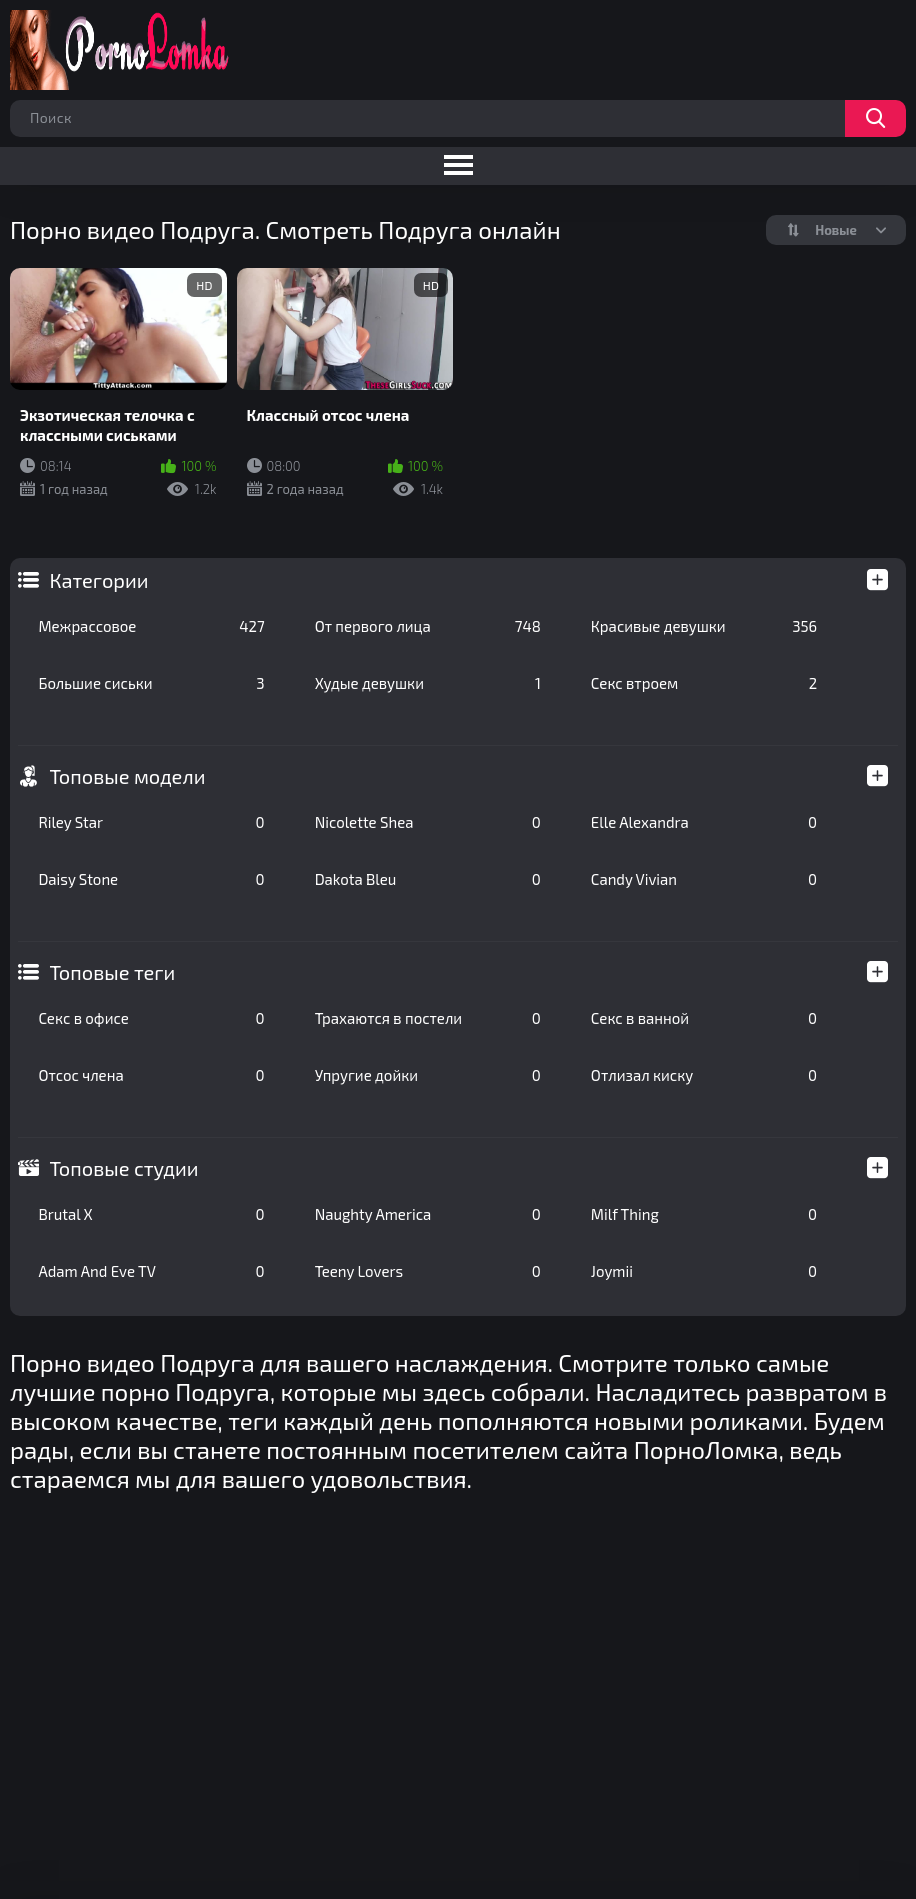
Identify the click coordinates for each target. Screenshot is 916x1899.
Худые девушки (428, 683)
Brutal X (151, 1214)
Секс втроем (704, 683)
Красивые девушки (704, 626)
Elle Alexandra (704, 822)
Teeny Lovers (428, 1271)
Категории (98, 580)
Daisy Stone (151, 879)
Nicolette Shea (428, 822)
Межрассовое (151, 626)
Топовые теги (112, 972)
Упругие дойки (428, 1075)
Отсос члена (151, 1075)
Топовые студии (123, 1168)
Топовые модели (127, 776)
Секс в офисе (151, 1018)
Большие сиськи (151, 683)
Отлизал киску (704, 1075)
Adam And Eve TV (151, 1271)
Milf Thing (704, 1214)
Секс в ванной (704, 1018)
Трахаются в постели (428, 1018)
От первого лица (428, 626)
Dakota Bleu (428, 879)
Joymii (704, 1271)
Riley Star (151, 822)
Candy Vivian (704, 879)
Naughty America (428, 1214)
